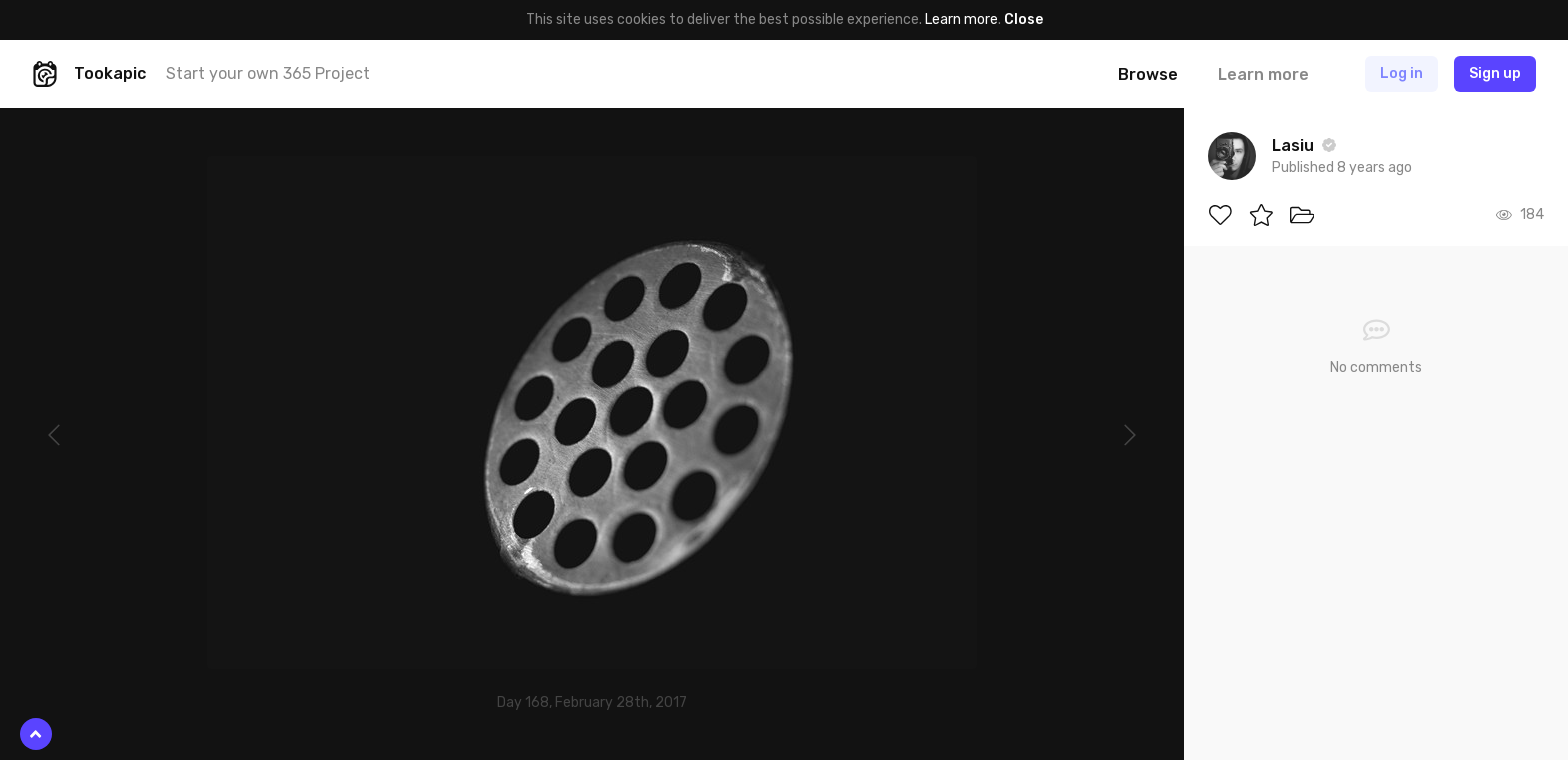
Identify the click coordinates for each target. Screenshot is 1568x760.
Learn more (961, 19)
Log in (1401, 73)
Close (1023, 19)
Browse (1148, 74)
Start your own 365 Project (268, 73)
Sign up (1495, 73)
